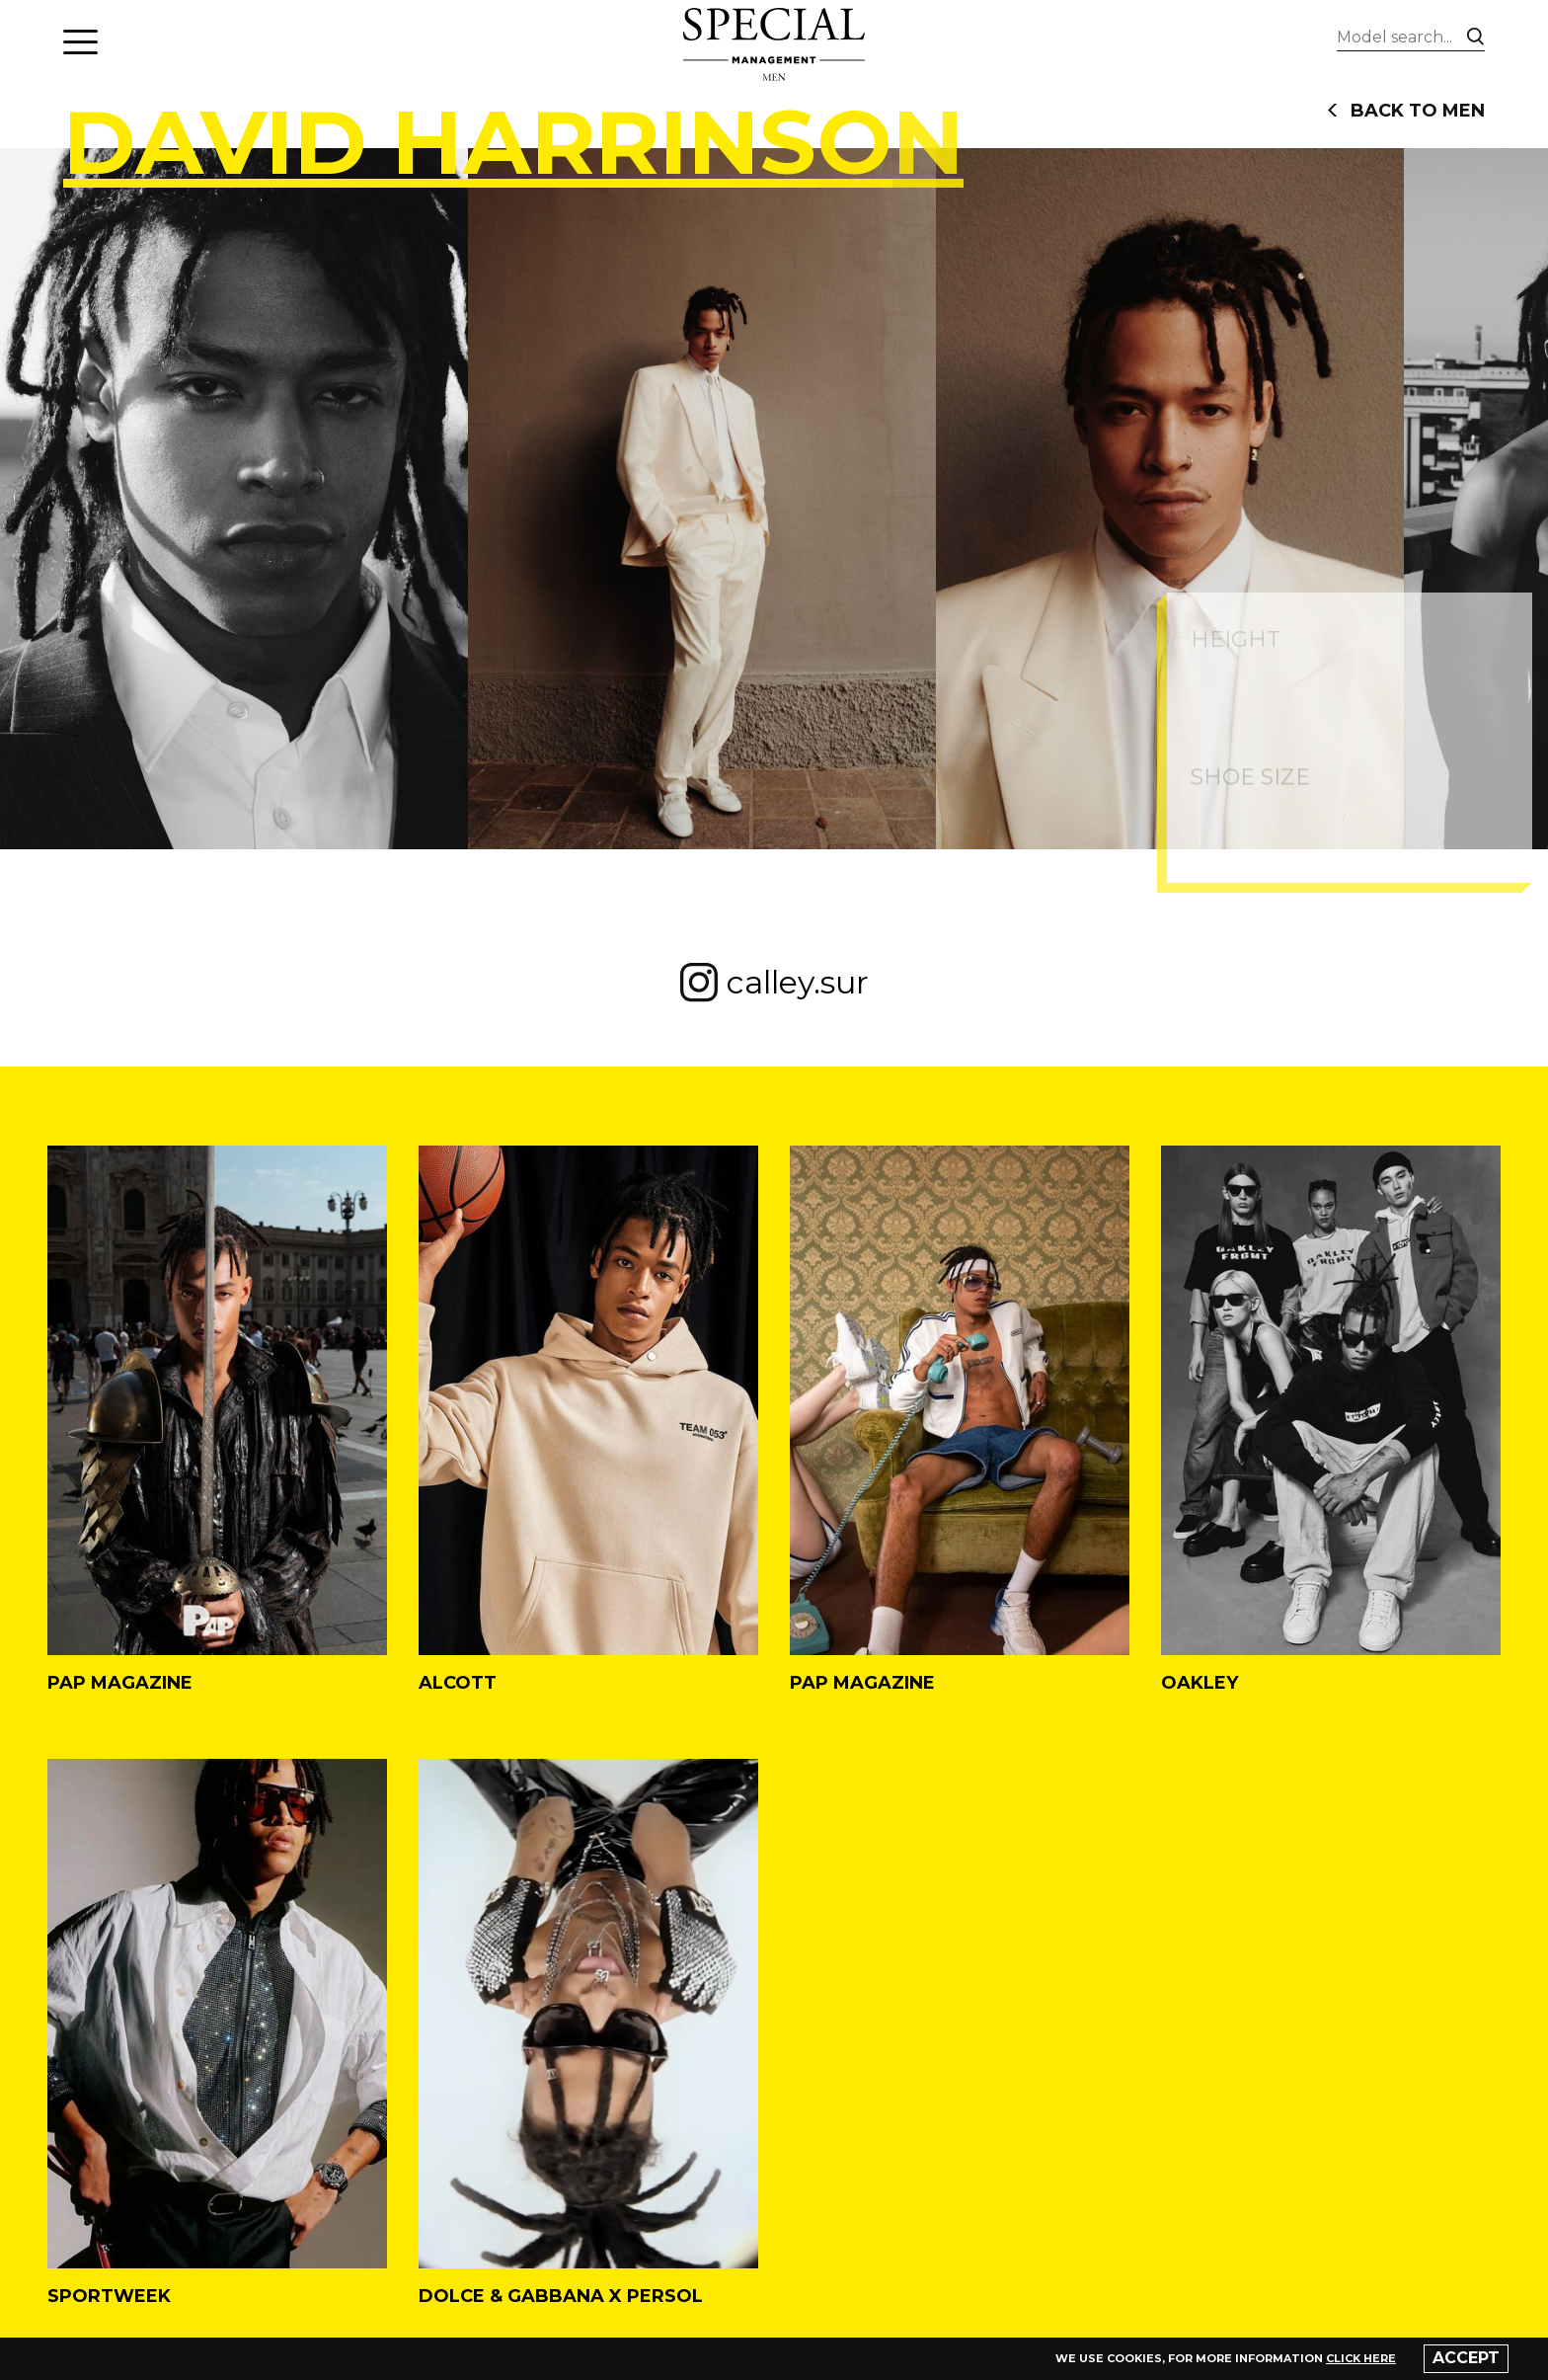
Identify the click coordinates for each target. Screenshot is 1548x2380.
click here (1361, 2358)
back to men (1406, 110)
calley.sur (774, 982)
